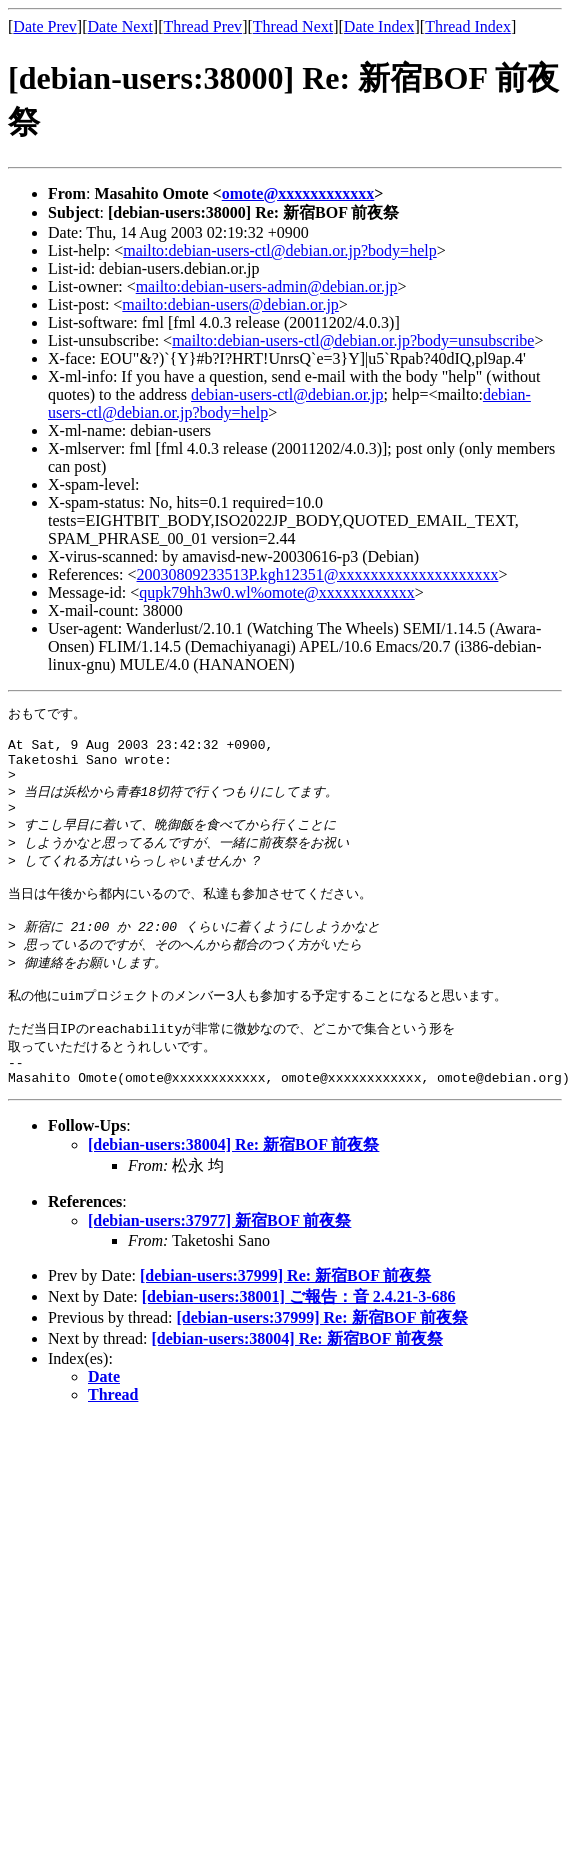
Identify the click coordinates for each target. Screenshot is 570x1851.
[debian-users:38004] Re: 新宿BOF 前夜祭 (233, 1189)
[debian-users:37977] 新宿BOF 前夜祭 (219, 1265)
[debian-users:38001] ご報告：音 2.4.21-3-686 (299, 1341)
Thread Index (468, 26)
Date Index (379, 26)
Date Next (120, 26)
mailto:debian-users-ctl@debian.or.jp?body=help (279, 250)
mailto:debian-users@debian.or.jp (230, 304)
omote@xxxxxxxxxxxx (298, 193)
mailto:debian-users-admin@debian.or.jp (267, 286)
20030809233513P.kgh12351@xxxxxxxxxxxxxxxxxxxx (318, 574)
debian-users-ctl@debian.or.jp (287, 394)
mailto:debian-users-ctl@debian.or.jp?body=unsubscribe (353, 340)
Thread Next (293, 26)
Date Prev (45, 26)
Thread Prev (202, 26)
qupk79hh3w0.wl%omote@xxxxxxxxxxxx (277, 592)
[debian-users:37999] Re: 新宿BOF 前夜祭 (285, 1320)
